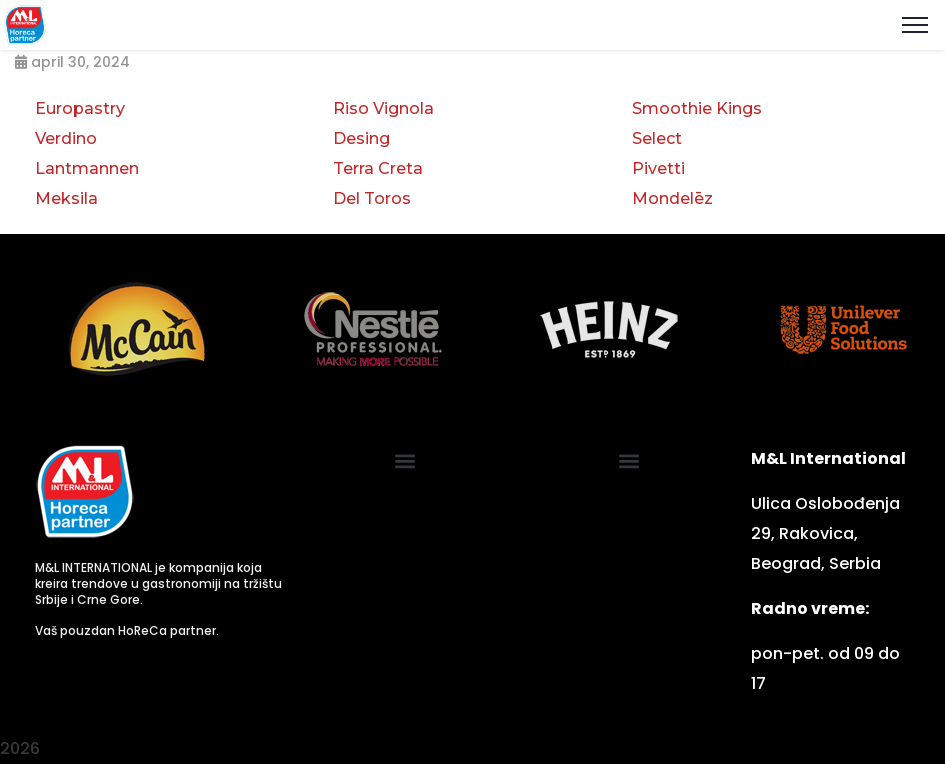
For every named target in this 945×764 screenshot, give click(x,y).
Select (657, 138)
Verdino (66, 138)
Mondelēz (672, 198)
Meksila (66, 198)
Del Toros (372, 198)
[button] (405, 460)
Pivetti (658, 168)
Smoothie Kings (697, 108)
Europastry (80, 108)
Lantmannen (87, 168)
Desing (361, 138)
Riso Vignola (383, 108)
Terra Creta (378, 168)
